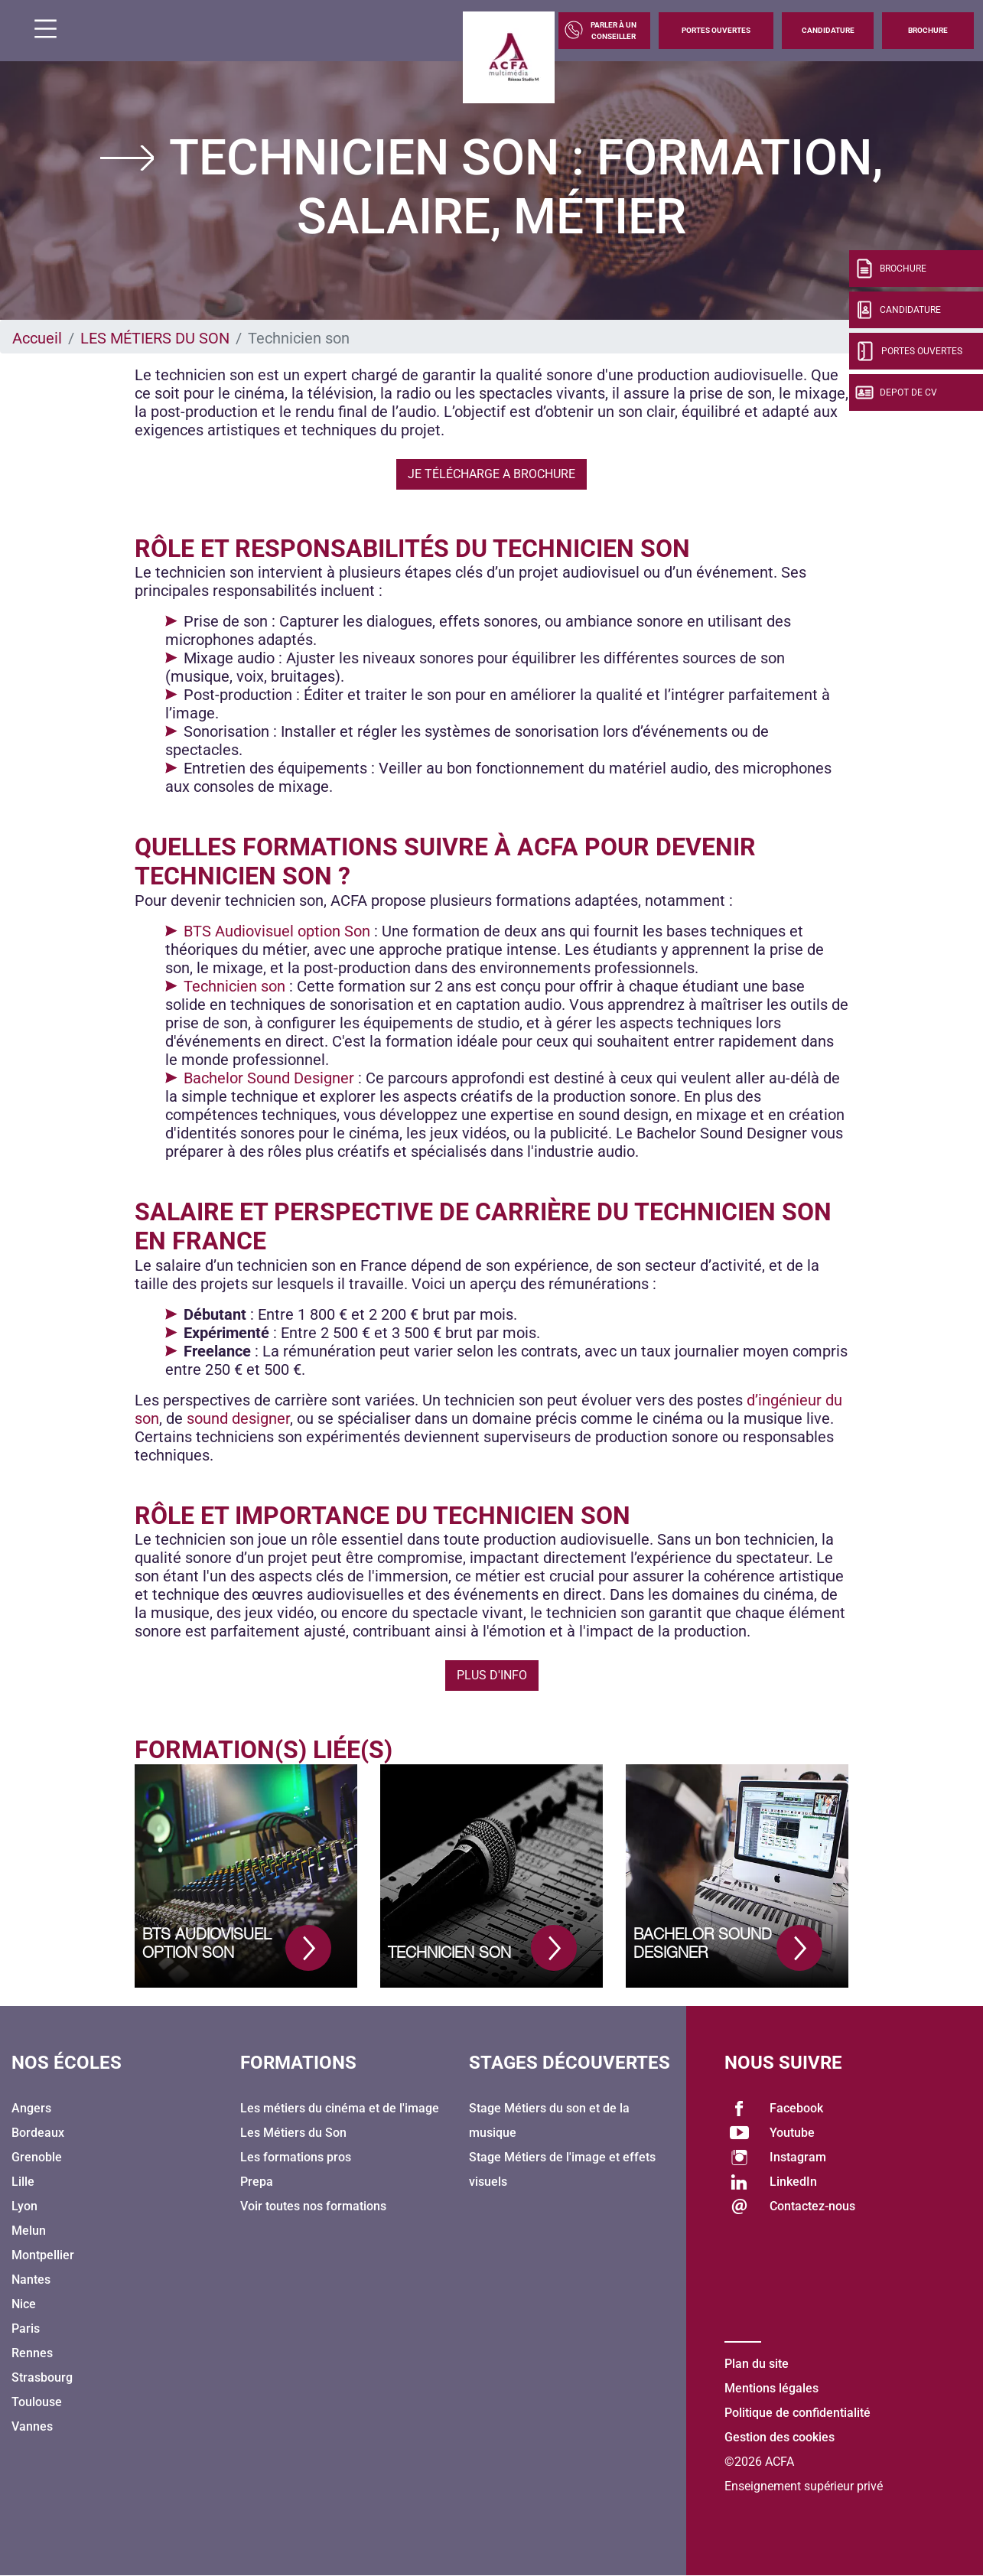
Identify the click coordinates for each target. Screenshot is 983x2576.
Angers (31, 2108)
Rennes (32, 2353)
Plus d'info (492, 1675)
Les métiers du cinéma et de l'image (339, 2108)
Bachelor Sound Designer (269, 1078)
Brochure (928, 30)
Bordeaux (37, 2132)
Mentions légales (771, 2388)
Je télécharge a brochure (491, 474)
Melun (28, 2230)
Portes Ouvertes (716, 30)
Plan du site (756, 2363)
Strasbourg (42, 2377)
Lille (22, 2181)
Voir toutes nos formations (313, 2206)
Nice (23, 2304)
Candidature (828, 30)
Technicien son (234, 986)
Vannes (32, 2426)
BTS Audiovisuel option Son (277, 931)
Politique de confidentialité (797, 2412)
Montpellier (42, 2255)
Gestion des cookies (779, 2437)
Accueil (37, 338)
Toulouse (36, 2402)
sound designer (238, 1418)
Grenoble (36, 2157)
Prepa (256, 2181)
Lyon (24, 2206)
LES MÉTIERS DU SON (154, 338)
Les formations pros (295, 2157)
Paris (25, 2328)
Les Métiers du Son (293, 2132)
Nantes (30, 2279)
